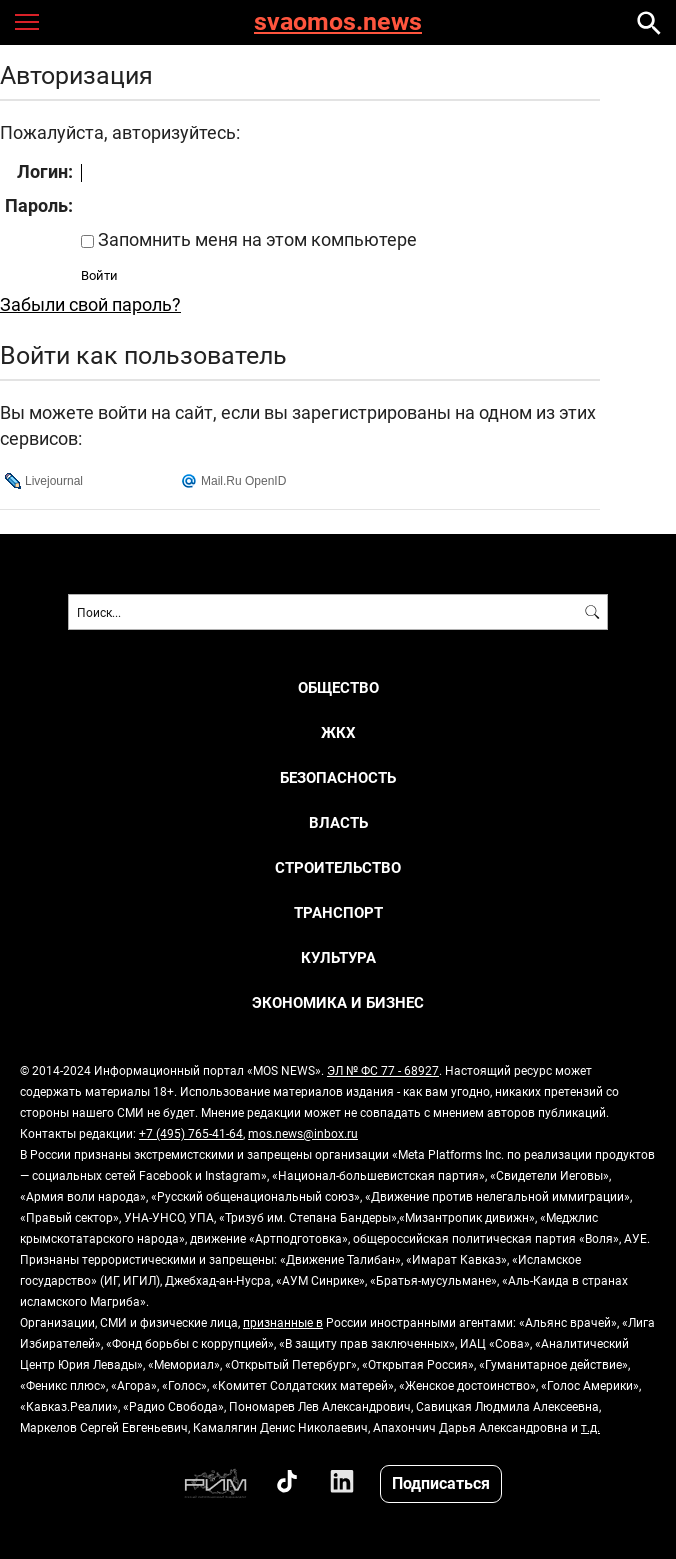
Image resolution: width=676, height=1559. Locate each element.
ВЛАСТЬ (338, 822)
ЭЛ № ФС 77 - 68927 (383, 1070)
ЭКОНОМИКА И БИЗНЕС (338, 1002)
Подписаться (441, 1482)
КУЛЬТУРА (338, 957)
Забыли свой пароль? (90, 304)
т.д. (590, 1427)
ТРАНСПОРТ (338, 912)
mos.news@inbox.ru (303, 1133)
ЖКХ (338, 732)
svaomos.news (338, 22)
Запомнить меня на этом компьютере (255, 239)
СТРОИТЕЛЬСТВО (338, 867)
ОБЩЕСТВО (338, 687)
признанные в (283, 1322)
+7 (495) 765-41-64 (191, 1133)
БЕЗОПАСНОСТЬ (338, 777)
